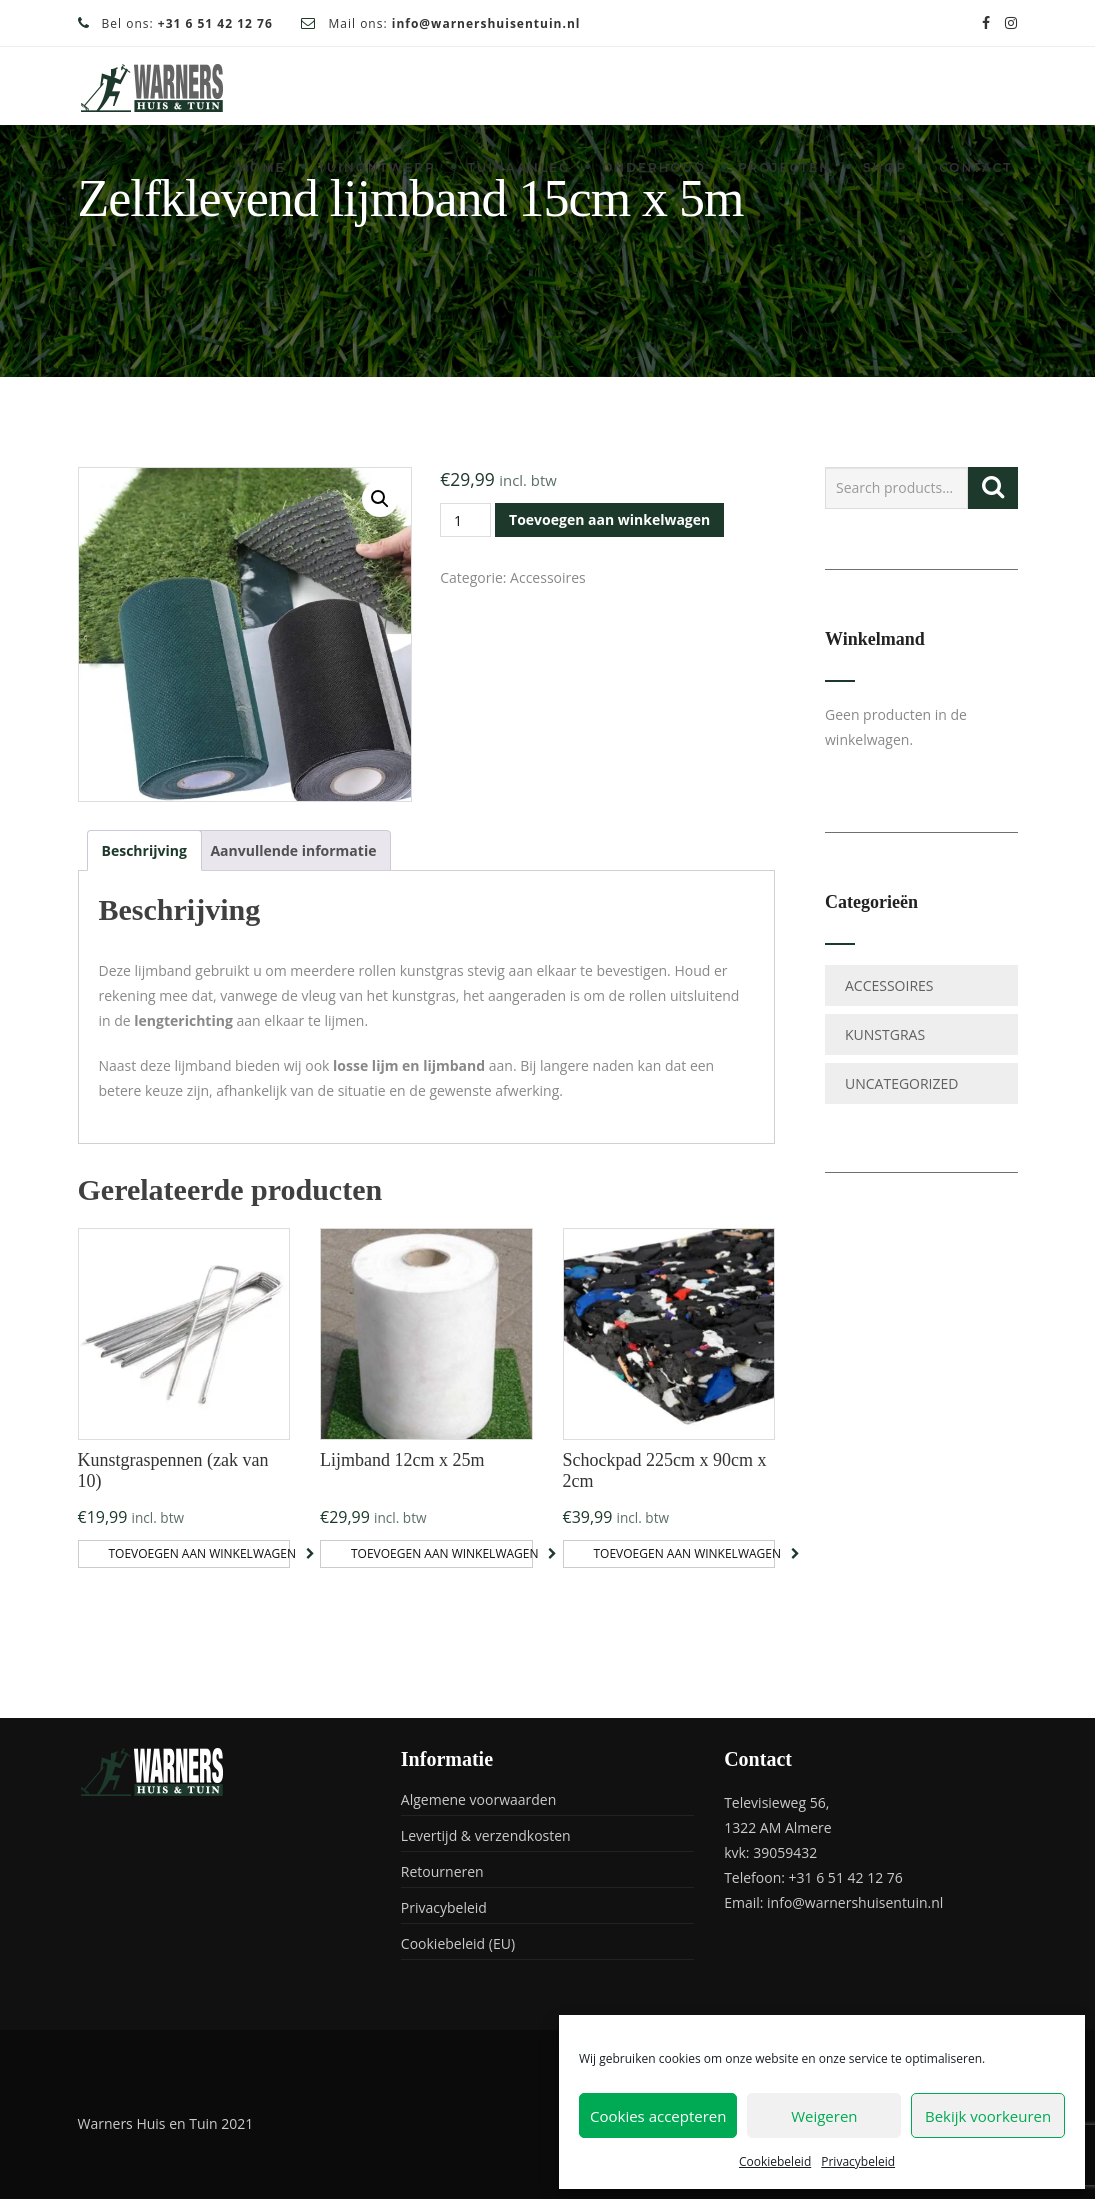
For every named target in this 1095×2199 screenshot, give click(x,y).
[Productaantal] (465, 520)
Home (261, 168)
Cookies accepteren (658, 2116)
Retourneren (442, 1871)
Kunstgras (885, 1034)
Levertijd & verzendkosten (486, 1835)
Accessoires (548, 577)
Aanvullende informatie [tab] (293, 850)
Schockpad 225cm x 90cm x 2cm (665, 1470)
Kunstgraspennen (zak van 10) (173, 1470)
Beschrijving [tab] (144, 850)
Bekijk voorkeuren (988, 2116)
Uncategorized (901, 1083)
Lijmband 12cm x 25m (402, 1460)
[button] (380, 499)
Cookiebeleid (775, 2161)
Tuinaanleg (519, 168)
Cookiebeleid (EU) (458, 1943)
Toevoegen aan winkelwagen (609, 519)
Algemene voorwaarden (478, 1799)
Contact (975, 168)
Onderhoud (654, 168)
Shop (885, 168)
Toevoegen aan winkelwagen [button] (200, 1553)
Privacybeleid (858, 2161)
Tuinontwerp (377, 168)
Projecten (784, 168)
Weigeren (824, 2116)
